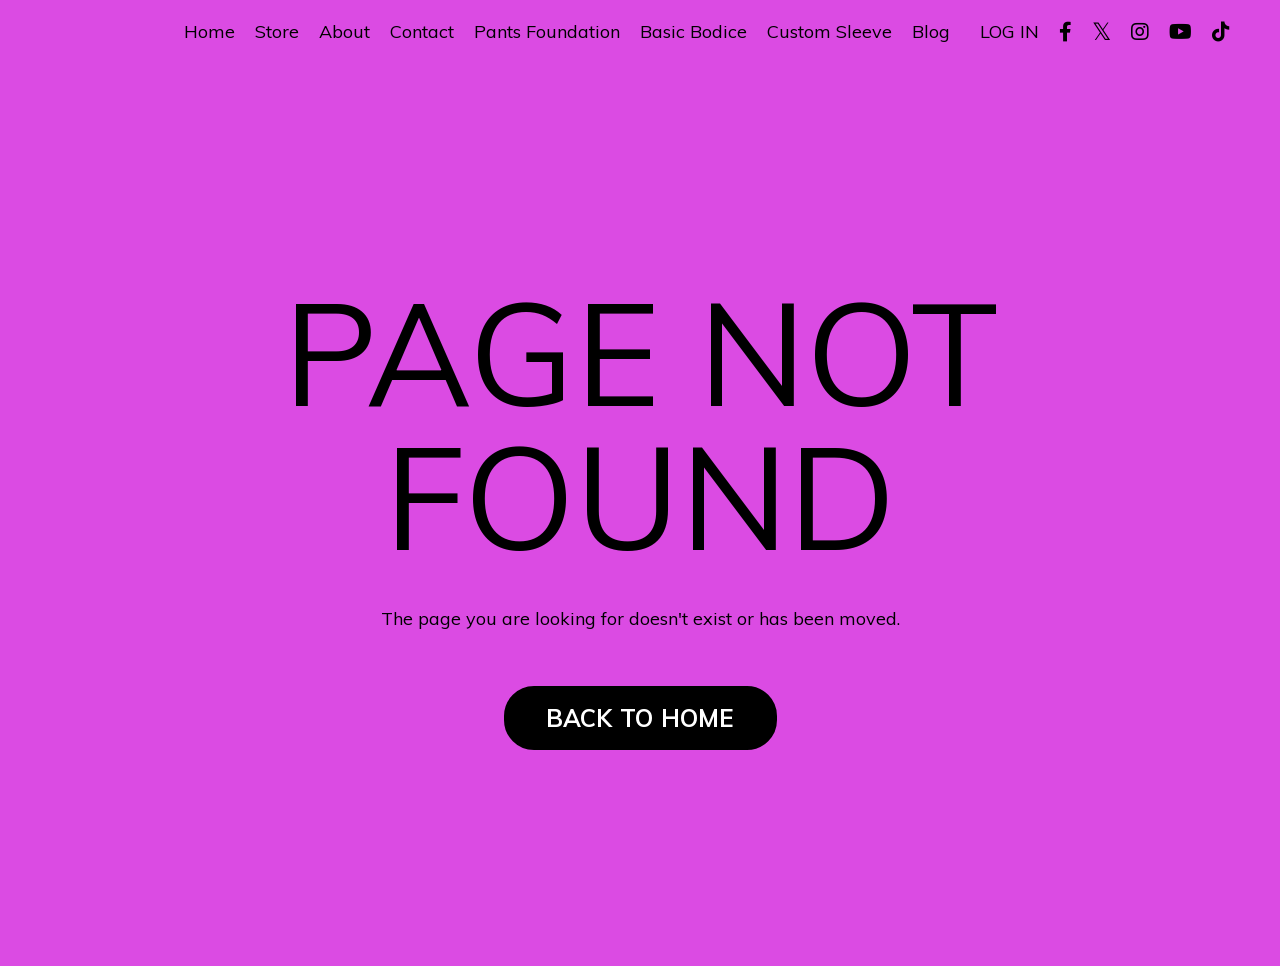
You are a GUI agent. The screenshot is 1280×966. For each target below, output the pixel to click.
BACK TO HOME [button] (640, 718)
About (344, 32)
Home (209, 32)
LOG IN (1009, 31)
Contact (422, 32)
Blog (931, 32)
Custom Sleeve (829, 32)
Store (277, 32)
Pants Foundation (547, 32)
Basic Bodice (693, 32)
